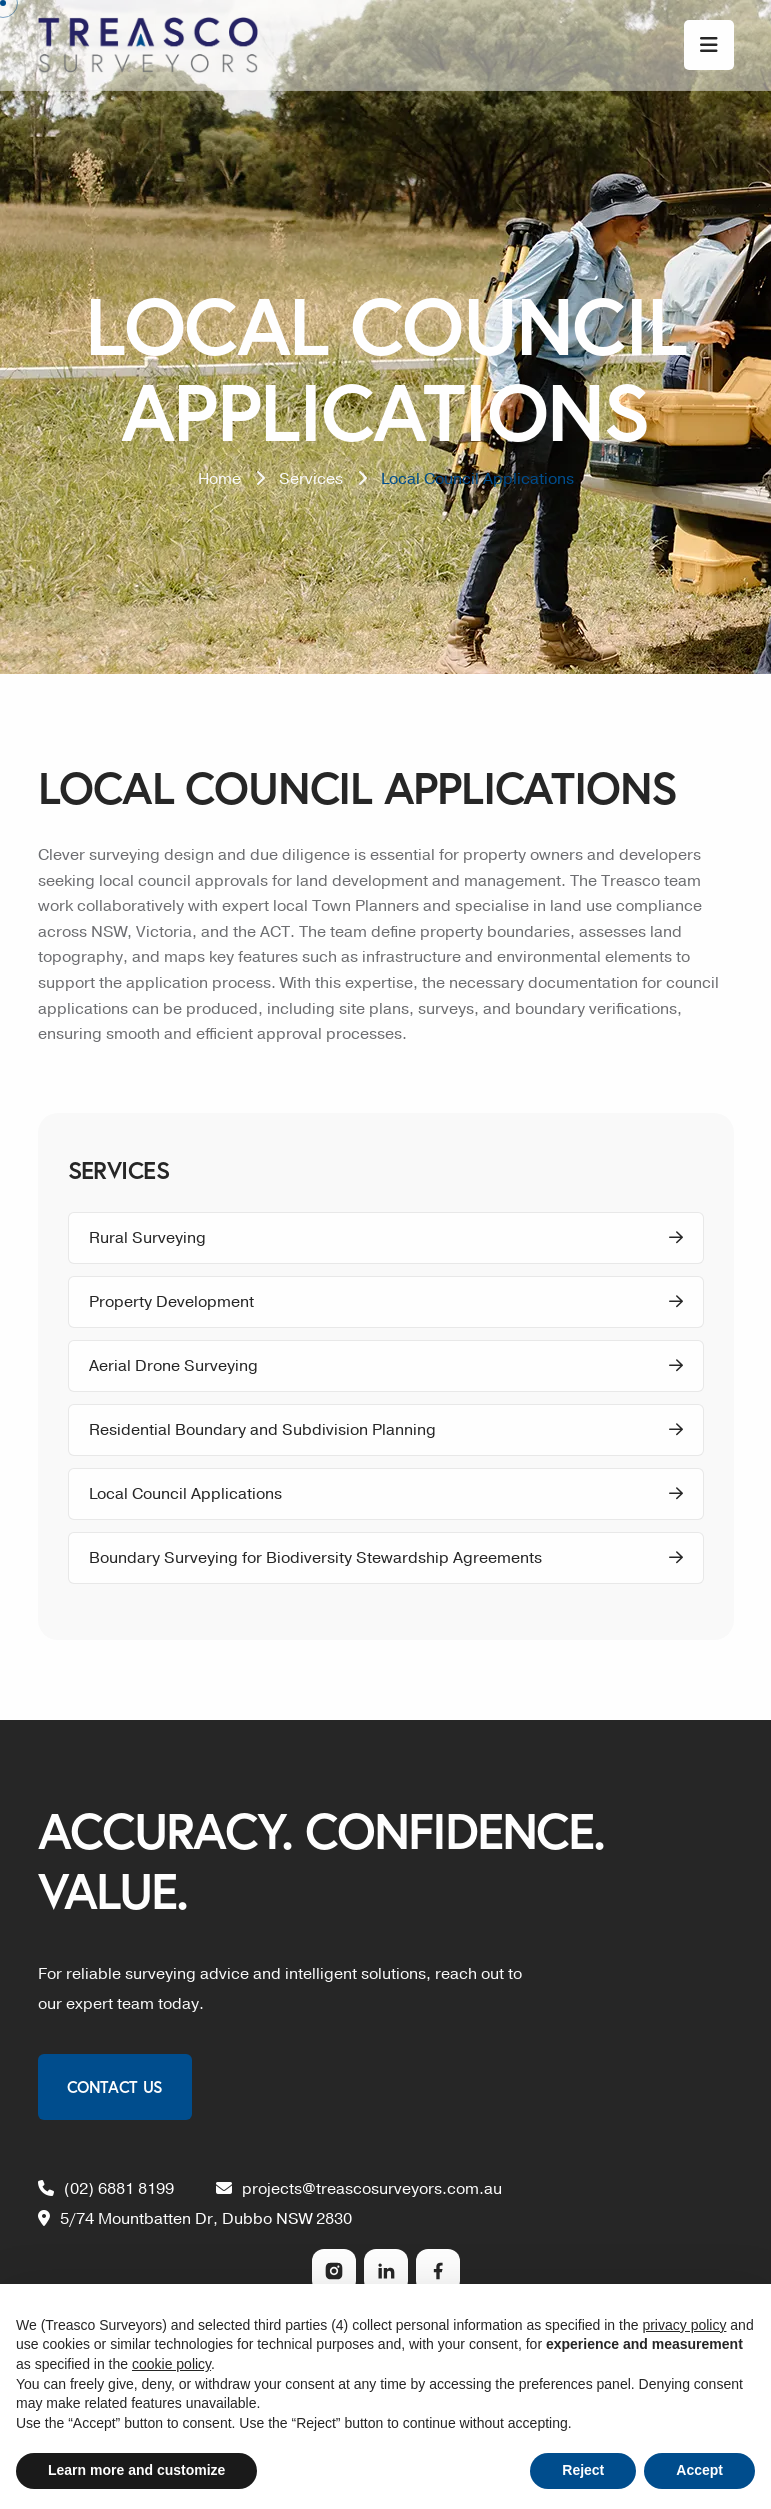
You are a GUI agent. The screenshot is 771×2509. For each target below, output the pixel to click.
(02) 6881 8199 (106, 2189)
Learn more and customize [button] (136, 2470)
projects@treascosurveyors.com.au (359, 2189)
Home (219, 479)
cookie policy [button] (171, 2364)
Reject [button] (583, 2470)
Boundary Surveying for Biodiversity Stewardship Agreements (386, 1558)
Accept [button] (699, 2470)
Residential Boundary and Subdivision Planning (386, 1430)
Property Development (386, 1302)
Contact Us (115, 2086)
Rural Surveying (386, 1238)
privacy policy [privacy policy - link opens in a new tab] (684, 2325)
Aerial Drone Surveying (386, 1366)
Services (311, 479)
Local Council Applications (386, 1494)
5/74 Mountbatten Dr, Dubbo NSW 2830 (195, 2219)
